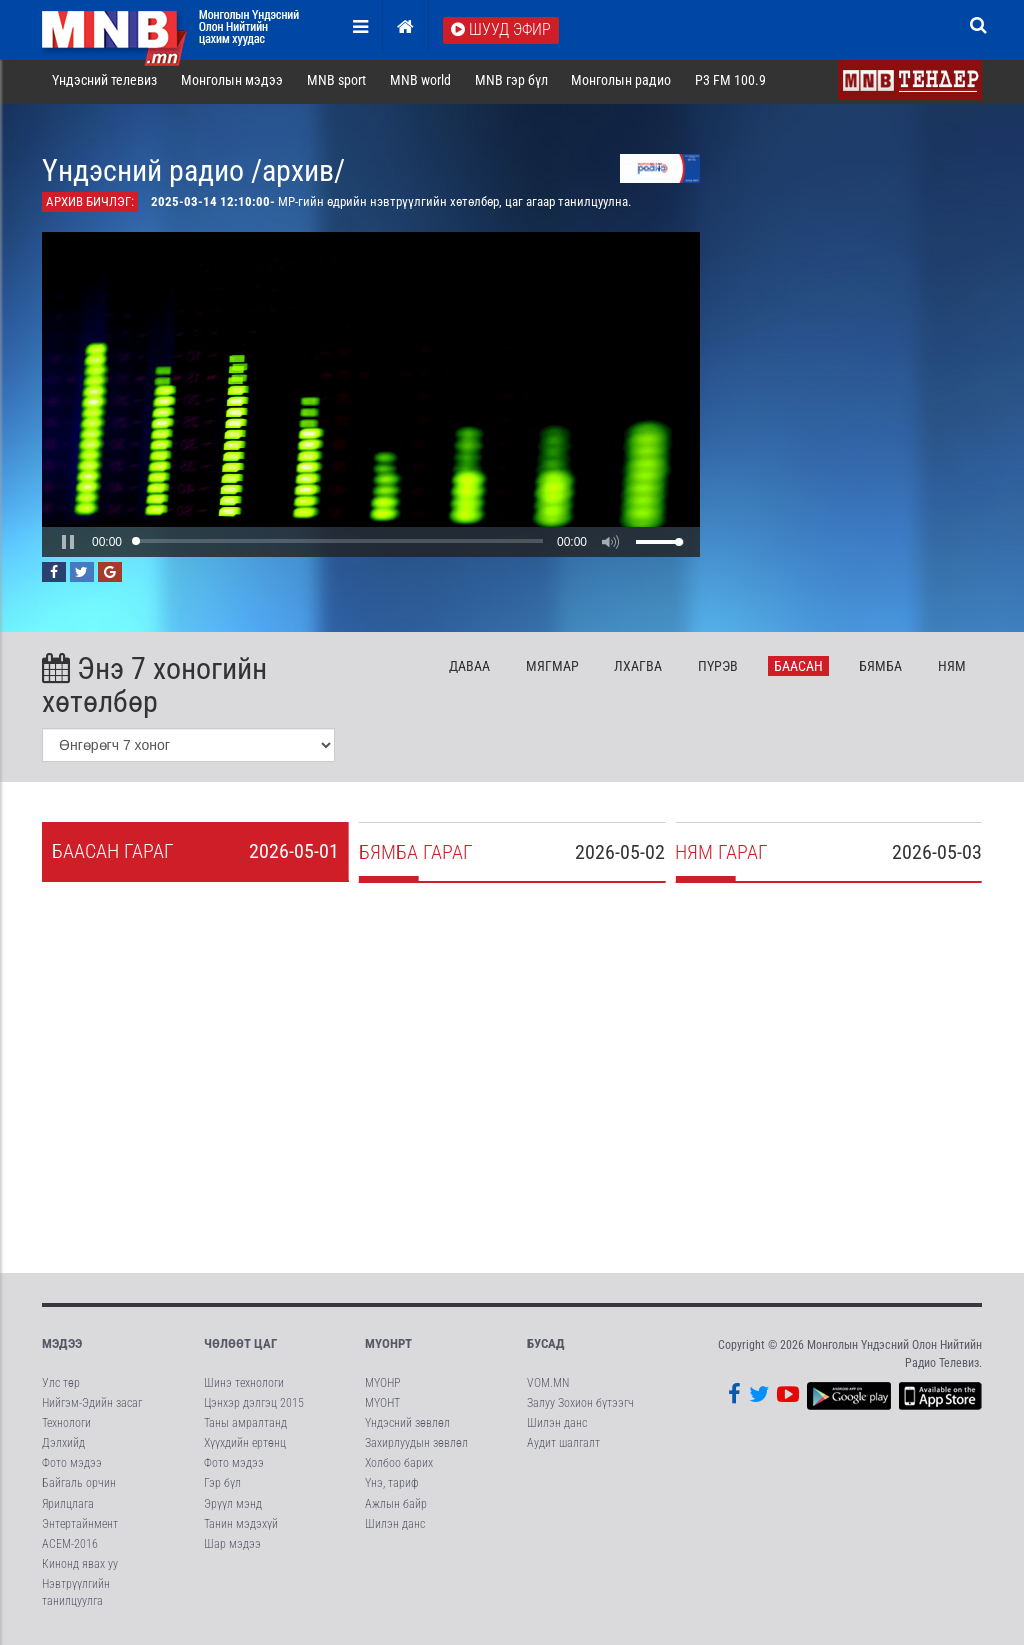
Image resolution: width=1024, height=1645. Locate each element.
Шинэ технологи (244, 1387)
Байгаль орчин (79, 1488)
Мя (552, 670)
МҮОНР (382, 1387)
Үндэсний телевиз (104, 84)
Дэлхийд (63, 1448)
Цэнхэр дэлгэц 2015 (254, 1407)
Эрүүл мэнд (233, 1508)
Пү (718, 670)
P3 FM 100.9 (730, 84)
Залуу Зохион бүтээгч (580, 1407)
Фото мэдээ (72, 1468)
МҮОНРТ (388, 1348)
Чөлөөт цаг (240, 1348)
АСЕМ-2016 (70, 1548)
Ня (952, 670)
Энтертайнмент (80, 1528)
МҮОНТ (382, 1407)
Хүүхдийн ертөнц (245, 1448)
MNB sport (336, 84)
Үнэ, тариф (392, 1488)
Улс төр (61, 1387)
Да (469, 670)
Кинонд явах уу (80, 1568)
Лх (638, 670)
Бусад (546, 1348)
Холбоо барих (399, 1468)
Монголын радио (621, 84)
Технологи (66, 1427)
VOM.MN (548, 1387)
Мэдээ (62, 1348)
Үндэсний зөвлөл (407, 1427)
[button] (68, 546)
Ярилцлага (68, 1508)
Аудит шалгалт (563, 1448)
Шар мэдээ (232, 1548)
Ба (798, 670)
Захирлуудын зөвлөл (416, 1448)
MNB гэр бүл (511, 84)
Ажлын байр (396, 1508)
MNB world (420, 84)
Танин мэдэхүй (241, 1528)
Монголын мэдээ (232, 84)
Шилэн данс (395, 1528)
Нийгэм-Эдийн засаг (92, 1407)
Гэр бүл (222, 1488)
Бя (880, 670)
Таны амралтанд (245, 1427)
